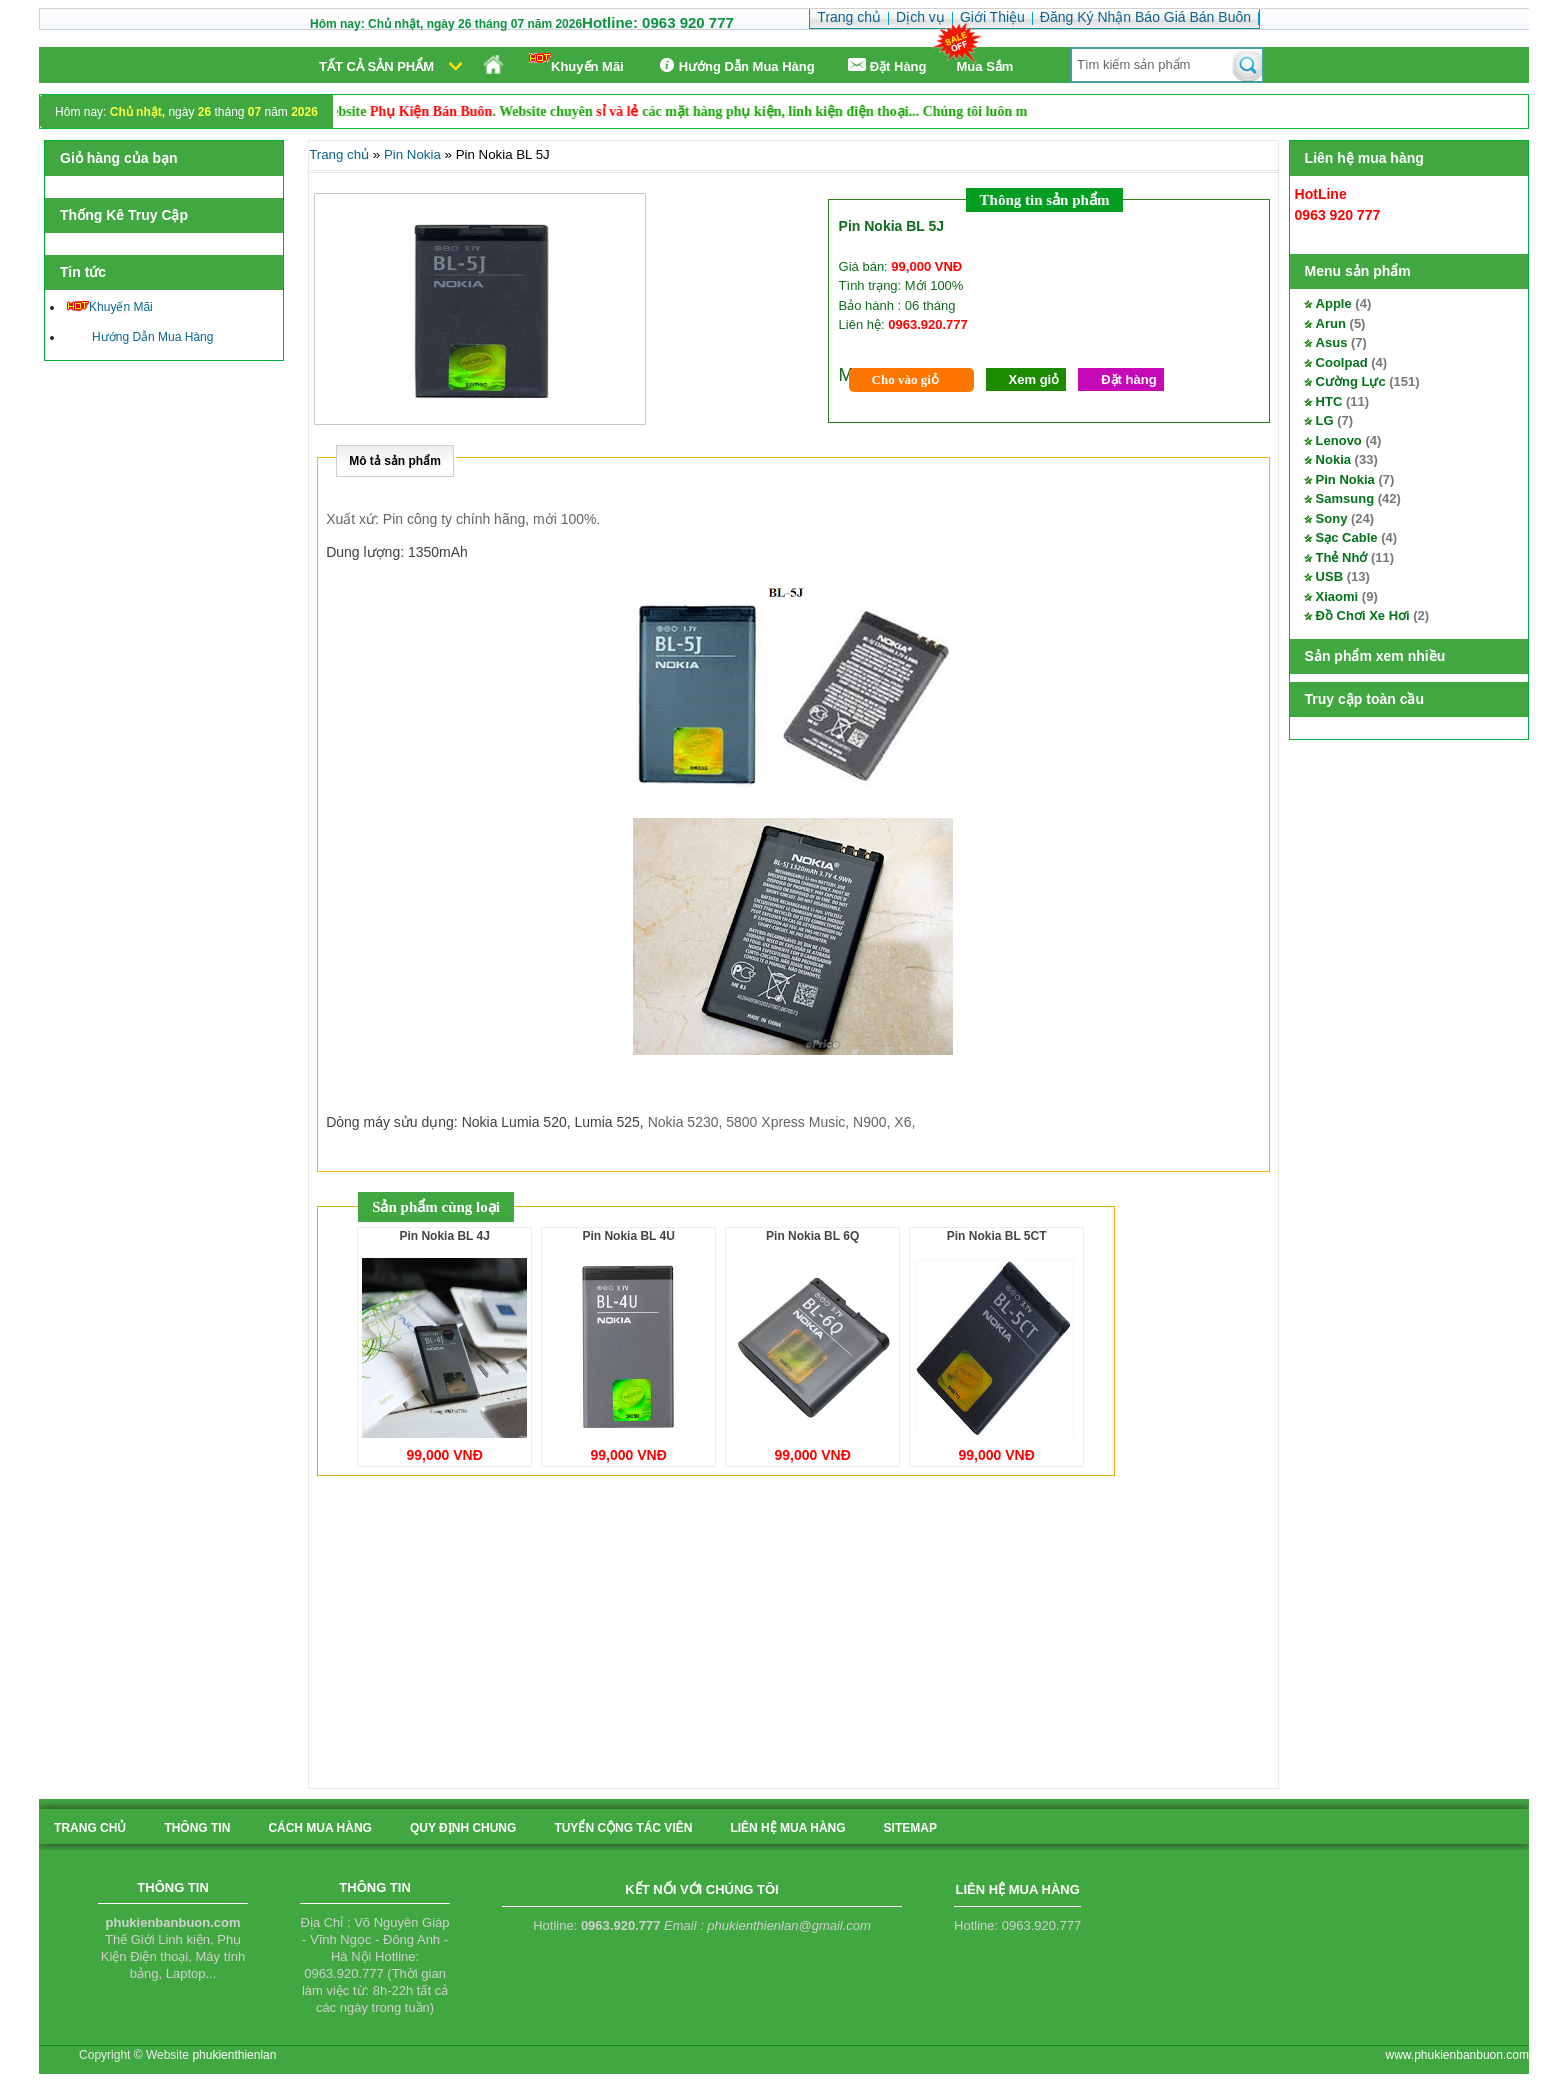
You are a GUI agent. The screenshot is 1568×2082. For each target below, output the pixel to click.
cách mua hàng (320, 1828)
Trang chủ (339, 154)
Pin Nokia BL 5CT (997, 1236)
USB (1329, 576)
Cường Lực (1351, 381)
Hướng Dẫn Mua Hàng (734, 65)
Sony (1332, 518)
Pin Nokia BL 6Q (812, 1236)
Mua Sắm (985, 66)
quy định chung (463, 1828)
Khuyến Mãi (576, 63)
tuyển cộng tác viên (623, 1828)
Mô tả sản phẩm (395, 461)
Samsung (1345, 498)
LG (1325, 420)
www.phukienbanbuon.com (1457, 2055)
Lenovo (1339, 440)
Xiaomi (1337, 596)
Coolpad (1342, 362)
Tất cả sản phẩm (376, 66)
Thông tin (197, 1828)
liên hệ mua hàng (787, 1828)
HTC (1329, 401)
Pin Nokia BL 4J (444, 1236)
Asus (1332, 342)
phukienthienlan (234, 2055)
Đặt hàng (1128, 379)
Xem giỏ (1034, 379)
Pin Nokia (1345, 479)
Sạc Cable (1347, 537)
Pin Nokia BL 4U (628, 1236)
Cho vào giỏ (905, 379)
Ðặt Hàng (886, 65)
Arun (1331, 323)
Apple (1334, 303)
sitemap (910, 1828)
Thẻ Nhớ (1342, 557)
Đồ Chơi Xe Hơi (1363, 615)
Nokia (1333, 459)
